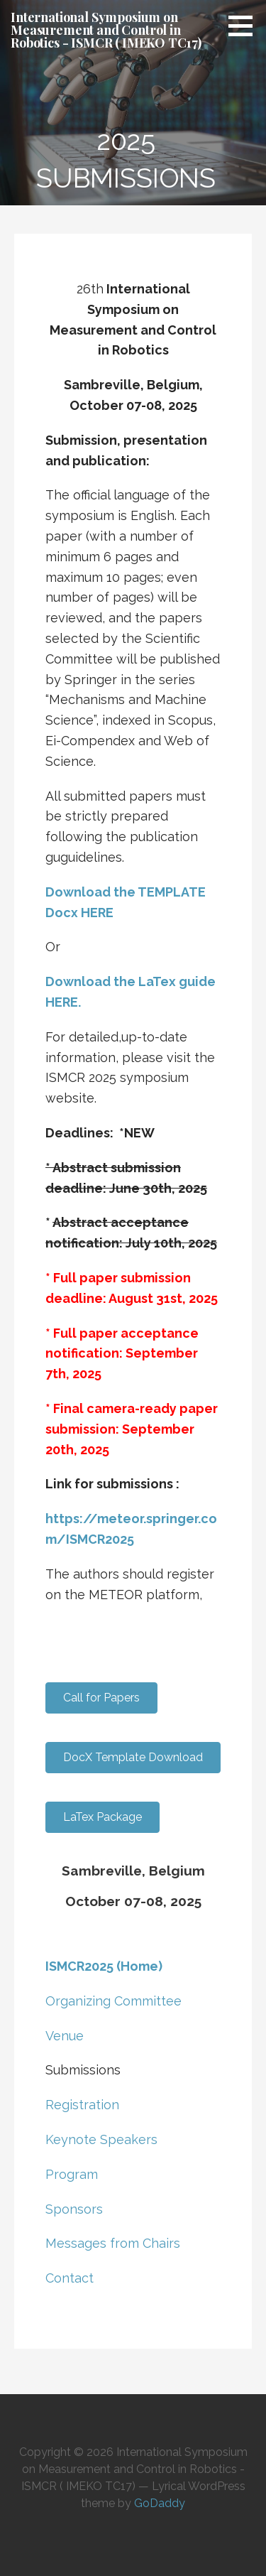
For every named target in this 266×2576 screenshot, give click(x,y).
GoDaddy (159, 2503)
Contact (69, 2278)
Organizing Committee (113, 2000)
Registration (82, 2104)
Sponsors (74, 2209)
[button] (245, 25)
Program (71, 2174)
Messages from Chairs (112, 2243)
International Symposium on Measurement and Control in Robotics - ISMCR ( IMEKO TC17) (106, 30)
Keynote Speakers (101, 2139)
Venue (64, 2035)
